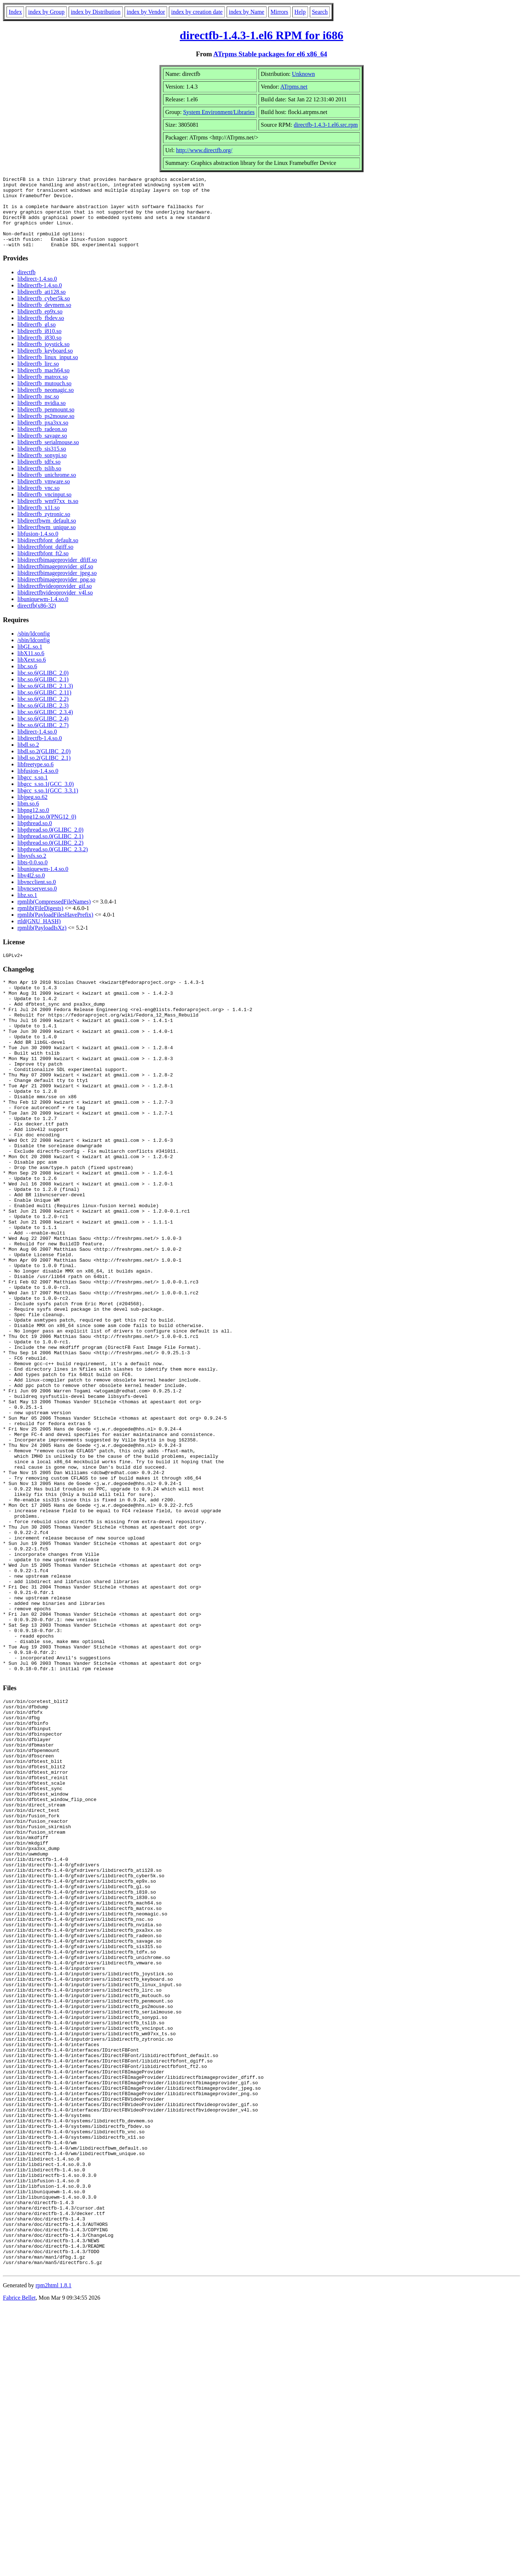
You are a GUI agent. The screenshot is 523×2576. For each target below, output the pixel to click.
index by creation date (197, 12)
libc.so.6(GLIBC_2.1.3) (45, 700)
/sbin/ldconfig (33, 648)
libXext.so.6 (31, 674)
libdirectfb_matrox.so (42, 391)
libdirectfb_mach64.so (43, 384)
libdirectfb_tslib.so (39, 482)
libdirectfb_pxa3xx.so (42, 437)
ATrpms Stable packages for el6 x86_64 (270, 54)
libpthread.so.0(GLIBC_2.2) (50, 857)
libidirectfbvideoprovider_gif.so (54, 600)
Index (15, 12)
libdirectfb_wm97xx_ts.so (47, 515)
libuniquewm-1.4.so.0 (42, 613)
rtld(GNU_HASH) (39, 935)
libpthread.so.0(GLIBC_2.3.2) (52, 863)
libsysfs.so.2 (31, 870)
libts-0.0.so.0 (32, 876)
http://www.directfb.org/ (204, 150)
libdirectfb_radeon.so (42, 443)
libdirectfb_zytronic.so (43, 528)
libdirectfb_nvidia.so (41, 417)
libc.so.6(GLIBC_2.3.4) (45, 726)
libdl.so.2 (28, 759)
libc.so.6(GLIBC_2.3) (43, 720)
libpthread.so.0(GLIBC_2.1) (50, 850)
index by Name (246, 12)
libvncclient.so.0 (36, 896)
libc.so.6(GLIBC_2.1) (43, 693)
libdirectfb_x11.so (38, 522)
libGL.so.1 (29, 661)
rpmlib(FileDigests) (40, 922)
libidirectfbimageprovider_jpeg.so (57, 587)
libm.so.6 (28, 818)
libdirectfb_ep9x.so (39, 325)
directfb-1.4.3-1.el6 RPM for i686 (261, 35)
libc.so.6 (27, 680)
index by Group (46, 12)
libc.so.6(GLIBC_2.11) (44, 706)
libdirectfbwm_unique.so (46, 541)
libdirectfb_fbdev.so (40, 332)
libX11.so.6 (30, 667)
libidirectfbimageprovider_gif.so (55, 580)
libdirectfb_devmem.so (44, 319)
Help (300, 12)
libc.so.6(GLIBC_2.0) (43, 687)
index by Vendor (146, 12)
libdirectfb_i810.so (39, 345)
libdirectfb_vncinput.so (44, 509)
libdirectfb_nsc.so (38, 410)
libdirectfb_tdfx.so (39, 476)
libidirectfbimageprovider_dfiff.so (57, 574)
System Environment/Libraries (219, 112)
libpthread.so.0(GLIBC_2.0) (50, 844)
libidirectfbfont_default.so (47, 554)
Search (320, 12)
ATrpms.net (294, 87)
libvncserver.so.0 (37, 903)
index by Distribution (96, 12)
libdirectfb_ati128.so (41, 306)
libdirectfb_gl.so (36, 339)
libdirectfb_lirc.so (38, 378)
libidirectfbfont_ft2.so (43, 567)
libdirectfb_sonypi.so (42, 469)
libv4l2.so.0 (31, 890)
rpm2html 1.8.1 (54, 2554)
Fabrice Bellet (19, 2567)
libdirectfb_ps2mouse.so (45, 430)
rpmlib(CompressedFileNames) (54, 916)
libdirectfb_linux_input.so (47, 371)
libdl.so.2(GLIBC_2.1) (43, 772)
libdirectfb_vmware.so (43, 495)
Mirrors (279, 12)
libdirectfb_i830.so (39, 352)
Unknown (303, 74)
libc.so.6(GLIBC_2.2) (43, 713)
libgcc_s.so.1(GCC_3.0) (45, 798)
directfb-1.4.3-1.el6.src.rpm (326, 125)
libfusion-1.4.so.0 (37, 548)
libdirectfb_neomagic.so (45, 404)
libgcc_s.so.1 (32, 791)
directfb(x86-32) (36, 620)
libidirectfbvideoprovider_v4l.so (55, 607)
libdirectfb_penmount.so (45, 424)
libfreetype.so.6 (35, 778)
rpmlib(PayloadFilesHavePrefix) (55, 929)
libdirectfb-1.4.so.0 (39, 299)
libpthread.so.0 (34, 837)
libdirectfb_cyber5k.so (43, 312)
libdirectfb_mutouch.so (44, 397)
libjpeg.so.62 (32, 811)
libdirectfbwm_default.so (46, 535)
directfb (26, 286)
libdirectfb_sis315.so (41, 463)
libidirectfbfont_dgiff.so (45, 561)
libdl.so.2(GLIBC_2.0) (43, 765)
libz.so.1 (27, 909)
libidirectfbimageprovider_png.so (56, 594)
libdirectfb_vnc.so (38, 502)
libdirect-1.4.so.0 (37, 293)
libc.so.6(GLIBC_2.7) (43, 739)
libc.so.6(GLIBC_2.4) (43, 733)
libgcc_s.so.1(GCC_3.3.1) (47, 805)
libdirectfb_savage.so (42, 450)
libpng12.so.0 (33, 824)
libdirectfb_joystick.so (43, 358)
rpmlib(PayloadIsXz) (41, 942)
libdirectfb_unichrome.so (46, 489)
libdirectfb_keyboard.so (45, 365)
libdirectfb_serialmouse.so (48, 456)
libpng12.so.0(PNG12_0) (46, 831)
